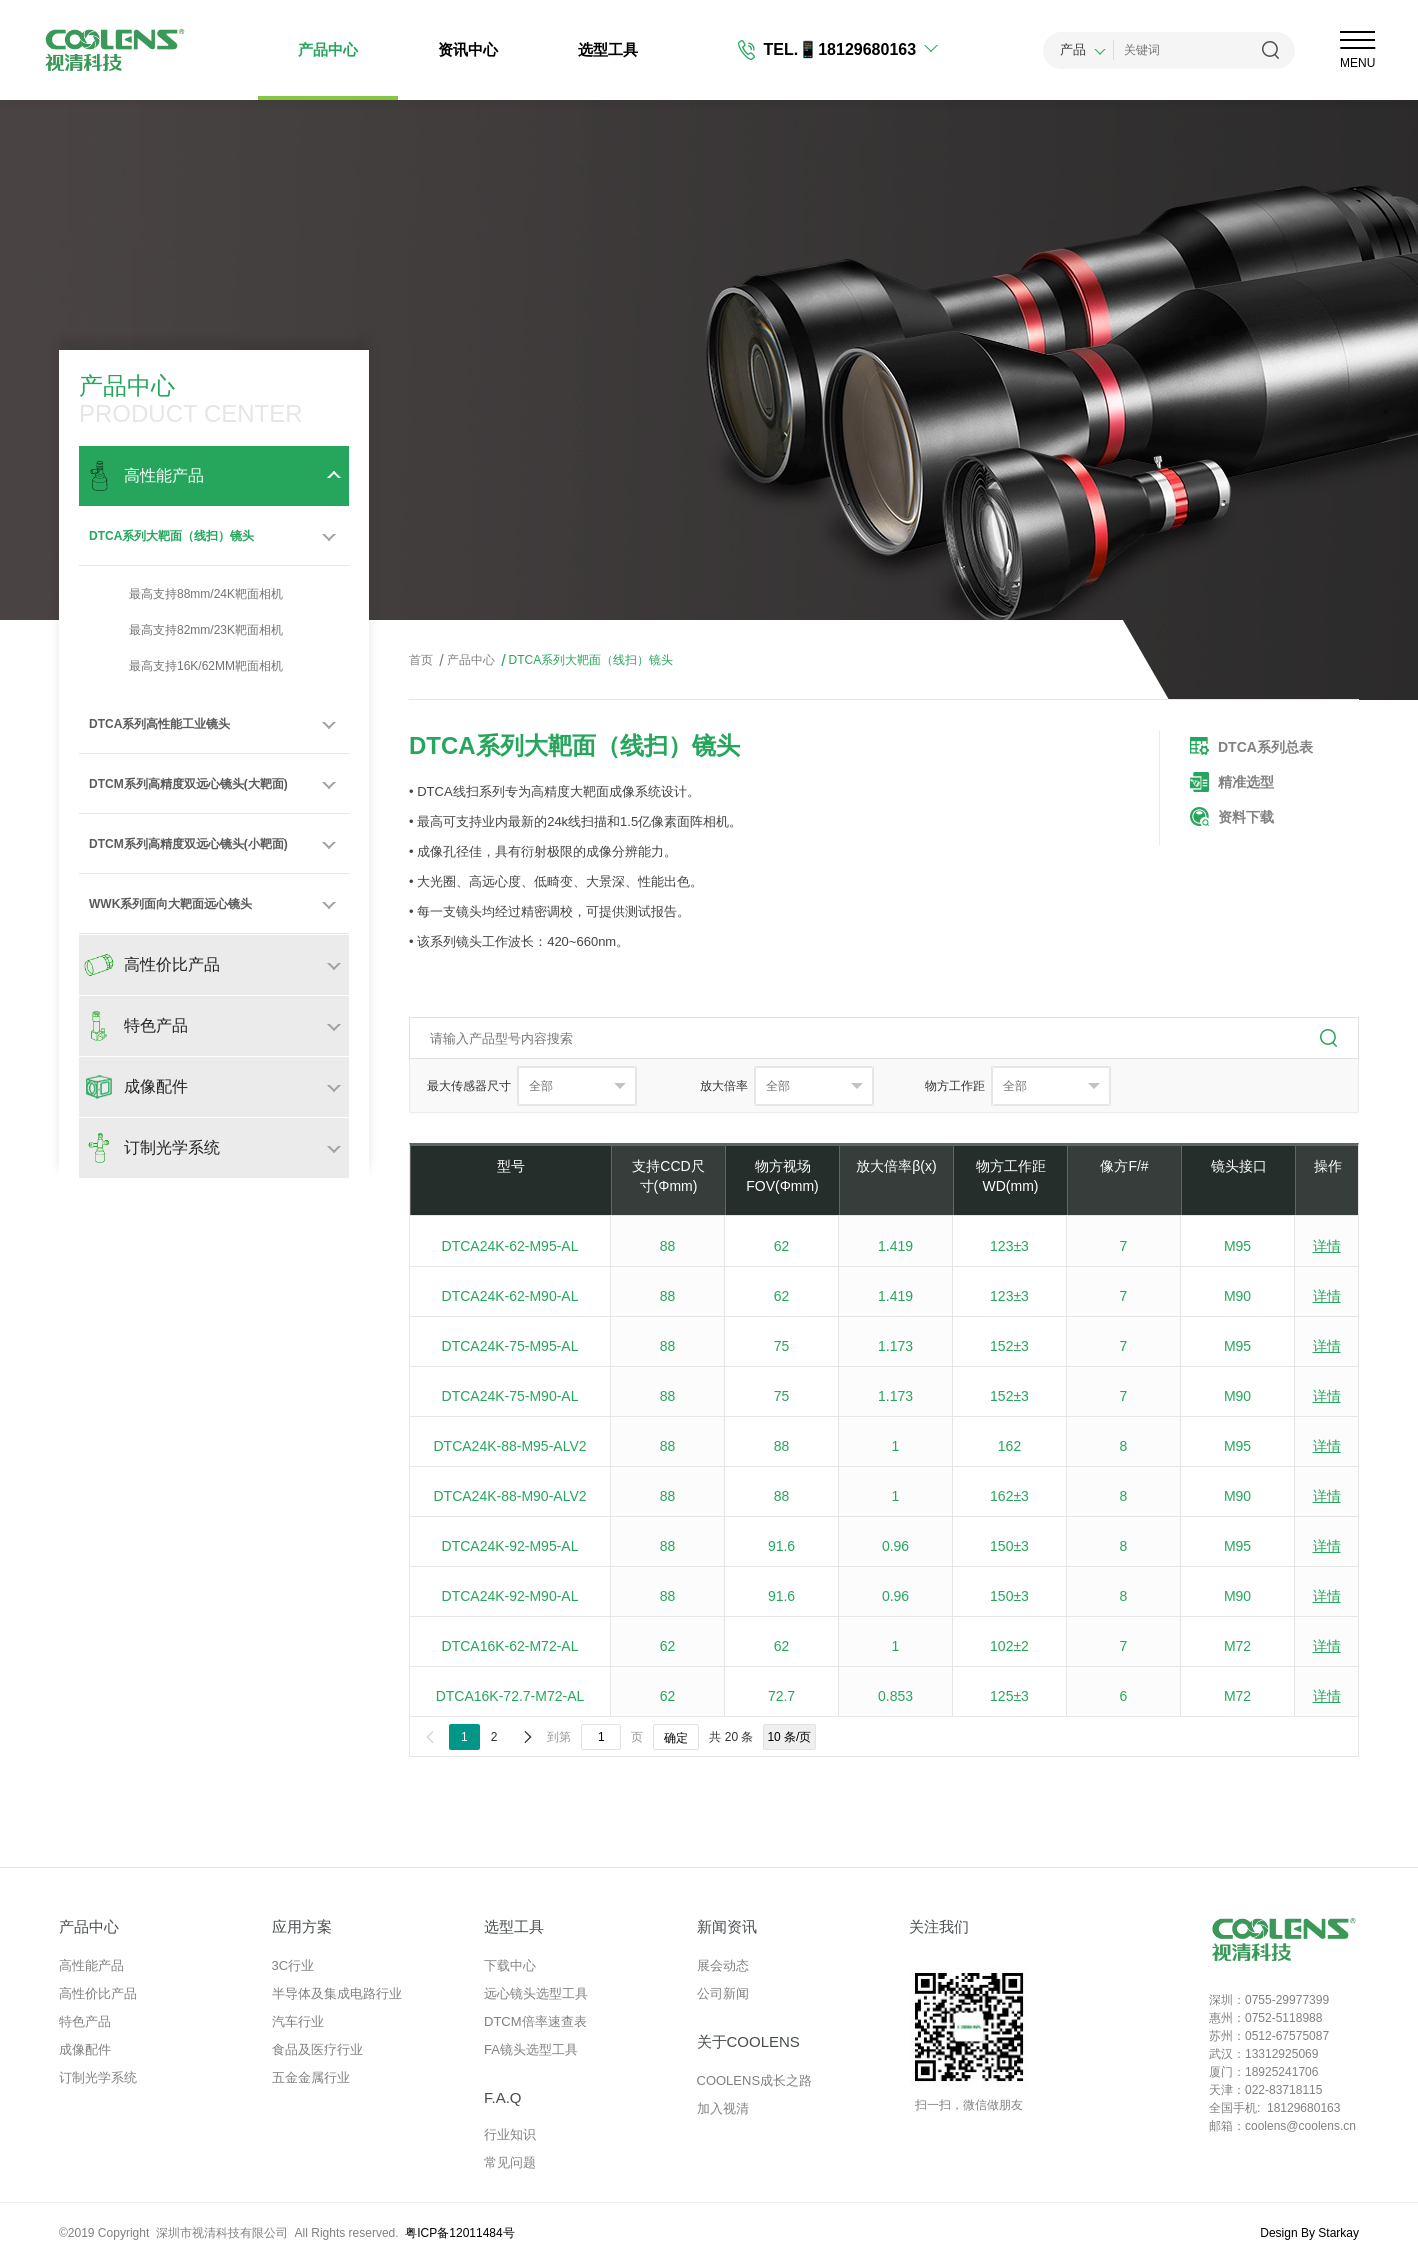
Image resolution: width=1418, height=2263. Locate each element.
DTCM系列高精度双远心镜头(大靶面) (188, 784)
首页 (421, 660)
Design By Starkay (1309, 2233)
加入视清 (723, 2108)
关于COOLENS (748, 2041)
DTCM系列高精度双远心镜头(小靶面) (188, 844)
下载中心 (510, 1965)
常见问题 (510, 2162)
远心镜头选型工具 (536, 1993)
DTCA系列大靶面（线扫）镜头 (171, 536)
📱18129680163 (857, 49)
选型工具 (608, 49)
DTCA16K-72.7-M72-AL (510, 1696)
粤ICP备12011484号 (459, 2233)
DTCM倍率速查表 (535, 2021)
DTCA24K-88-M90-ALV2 (509, 1496)
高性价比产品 (98, 1993)
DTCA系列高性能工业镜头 (159, 724)
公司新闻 (723, 1993)
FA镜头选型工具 (531, 2049)
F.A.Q (503, 2097)
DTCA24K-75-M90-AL (510, 1396)
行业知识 (510, 2134)
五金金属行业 (311, 2077)
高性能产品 (91, 1965)
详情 (1327, 1246)
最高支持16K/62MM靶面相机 (186, 666)
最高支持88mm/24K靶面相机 (186, 594)
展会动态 (723, 1965)
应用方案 (302, 1926)
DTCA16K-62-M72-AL (510, 1646)
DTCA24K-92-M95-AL (510, 1546)
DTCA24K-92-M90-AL (510, 1596)
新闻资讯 (727, 1926)
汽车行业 (298, 2021)
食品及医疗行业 (317, 2049)
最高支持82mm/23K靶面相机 (186, 630)
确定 (676, 1738)
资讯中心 (468, 49)
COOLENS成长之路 (755, 2080)
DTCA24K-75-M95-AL (510, 1346)
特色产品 (85, 2021)
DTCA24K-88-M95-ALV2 (509, 1446)
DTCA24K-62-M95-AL (510, 1246)
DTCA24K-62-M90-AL (510, 1296)
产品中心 (328, 49)
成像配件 (85, 2049)
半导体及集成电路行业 (337, 1993)
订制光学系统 (98, 2077)
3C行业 (293, 1965)
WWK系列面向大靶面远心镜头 (170, 904)
